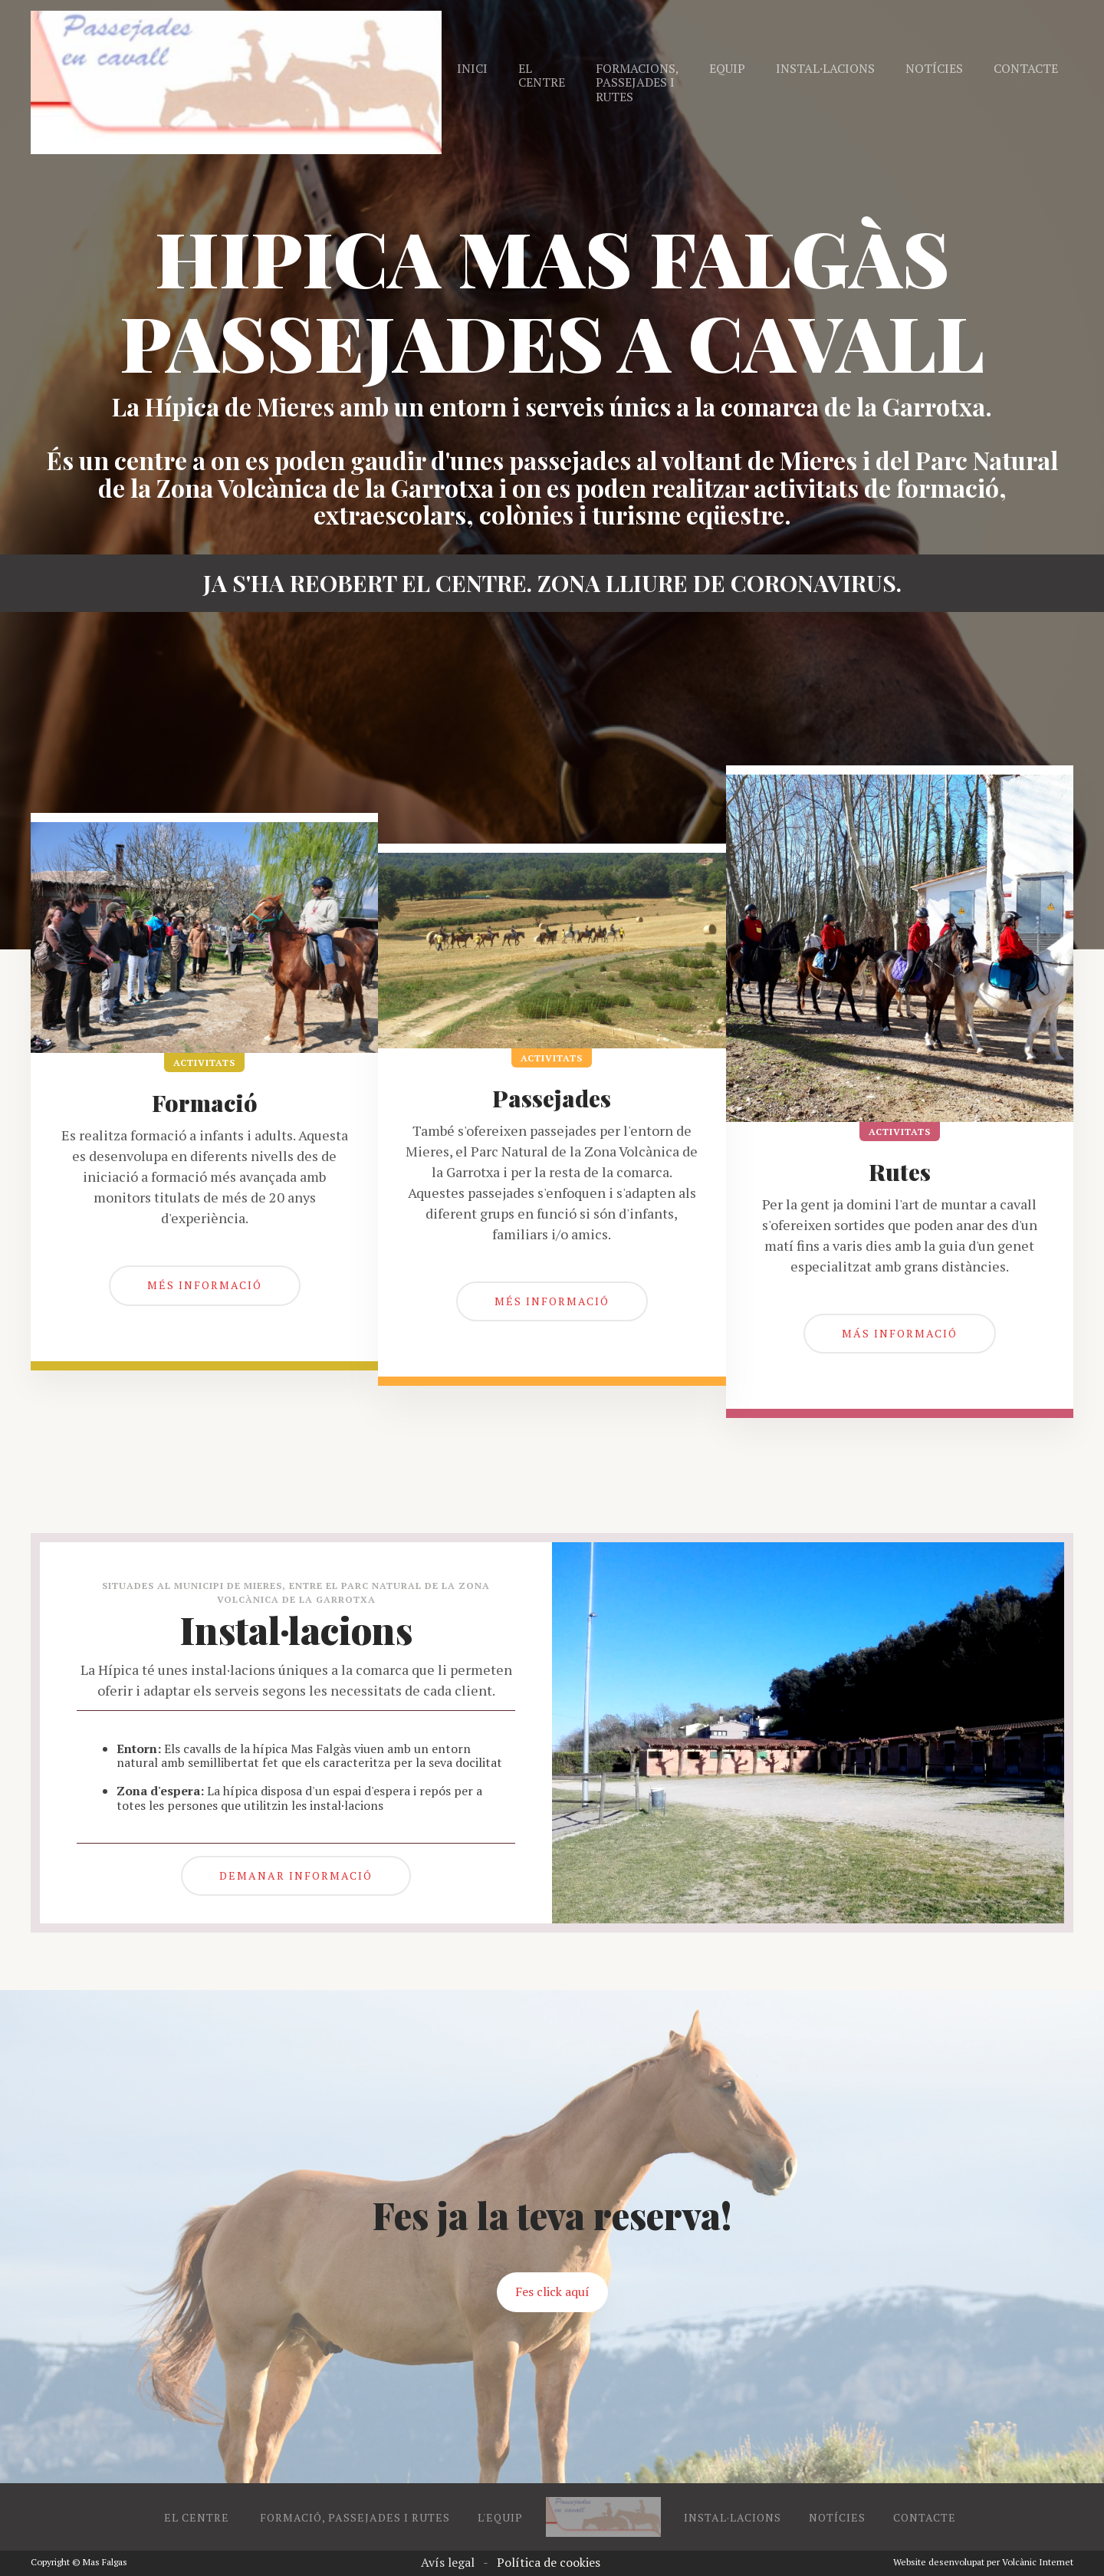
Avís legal (448, 2562)
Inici (472, 68)
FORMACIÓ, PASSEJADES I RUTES (355, 2517)
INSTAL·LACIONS (732, 2517)
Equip (727, 68)
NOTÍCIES (837, 2517)
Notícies (934, 68)
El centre (541, 75)
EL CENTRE (198, 2517)
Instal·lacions (825, 68)
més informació (204, 1285)
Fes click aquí (552, 2291)
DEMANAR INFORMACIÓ (296, 1875)
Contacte (1026, 68)
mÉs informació (552, 1301)
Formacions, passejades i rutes (637, 82)
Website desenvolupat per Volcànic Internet (983, 2562)
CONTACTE (924, 2517)
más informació (900, 1333)
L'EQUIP (500, 2517)
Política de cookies (548, 2562)
